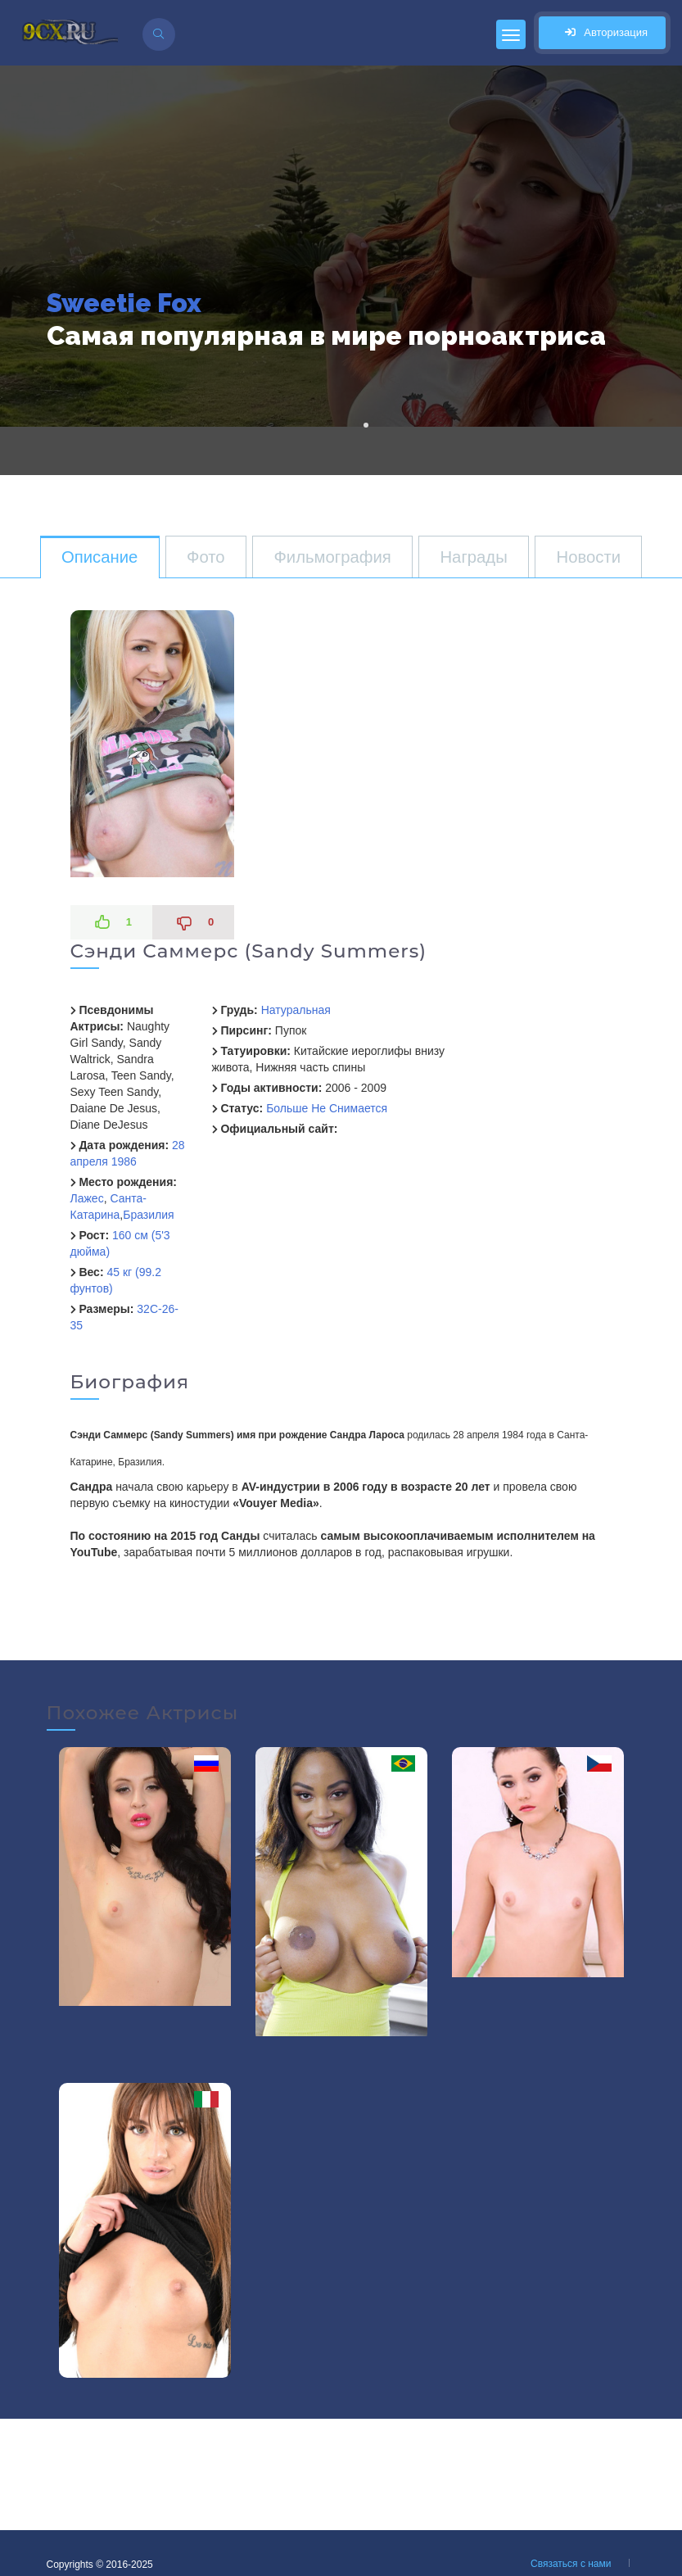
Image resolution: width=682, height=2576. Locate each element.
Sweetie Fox (124, 302)
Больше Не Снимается (326, 1108)
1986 (124, 1161)
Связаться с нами (571, 2563)
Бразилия (148, 1214)
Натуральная (296, 1009)
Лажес (87, 1198)
